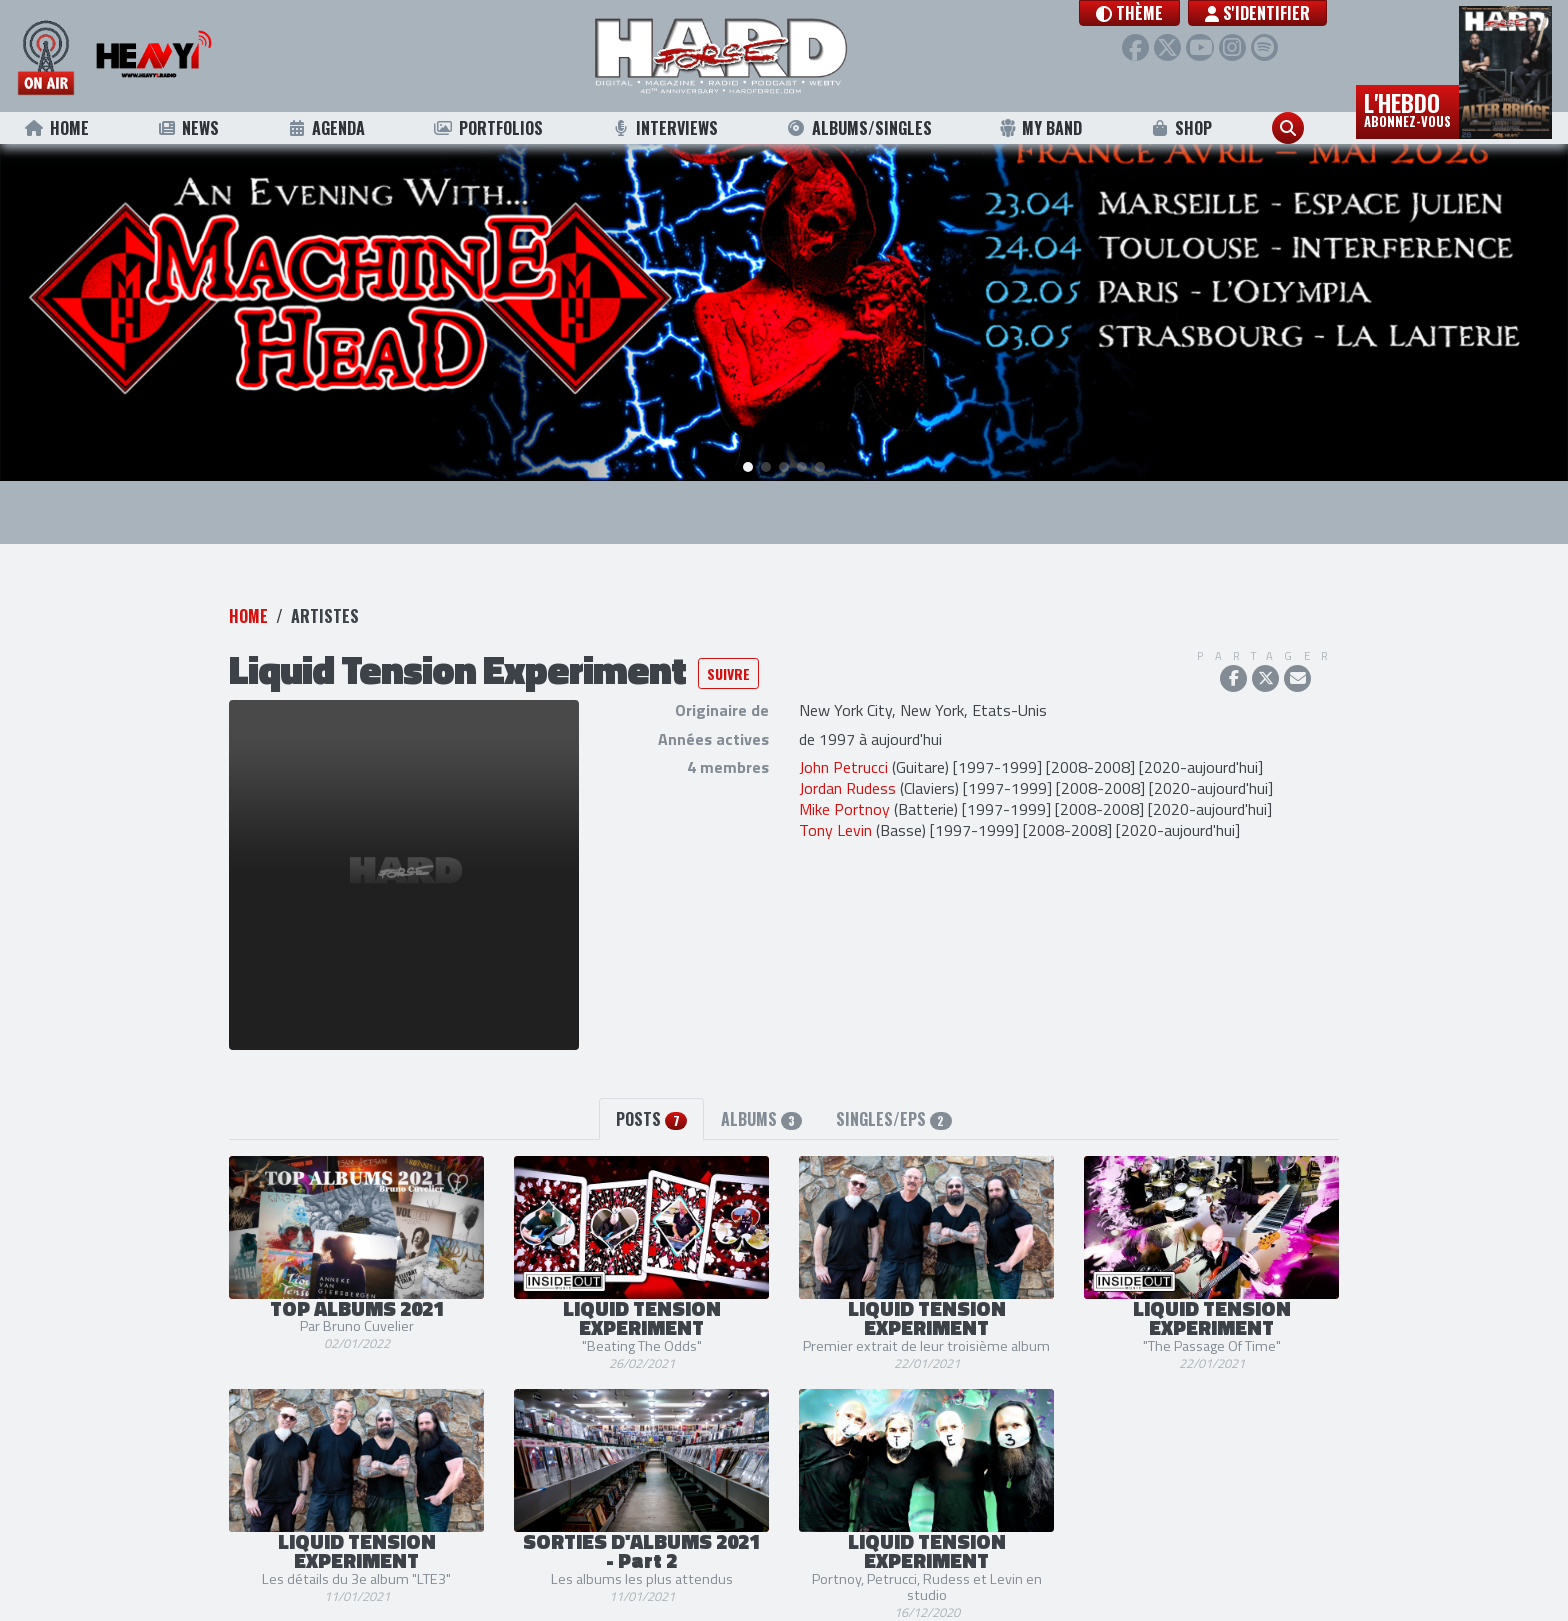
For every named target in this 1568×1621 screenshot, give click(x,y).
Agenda (326, 128)
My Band (1040, 128)
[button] (1129, 13)
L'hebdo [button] (1407, 108)
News (187, 128)
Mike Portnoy (844, 787)
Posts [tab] (651, 1096)
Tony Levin (835, 807)
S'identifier (1257, 13)
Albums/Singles (859, 128)
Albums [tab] (761, 1096)
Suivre (728, 651)
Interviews (664, 128)
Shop (1181, 128)
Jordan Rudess (847, 766)
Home (56, 128)
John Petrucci (843, 745)
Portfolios (488, 128)
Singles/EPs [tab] (893, 1096)
